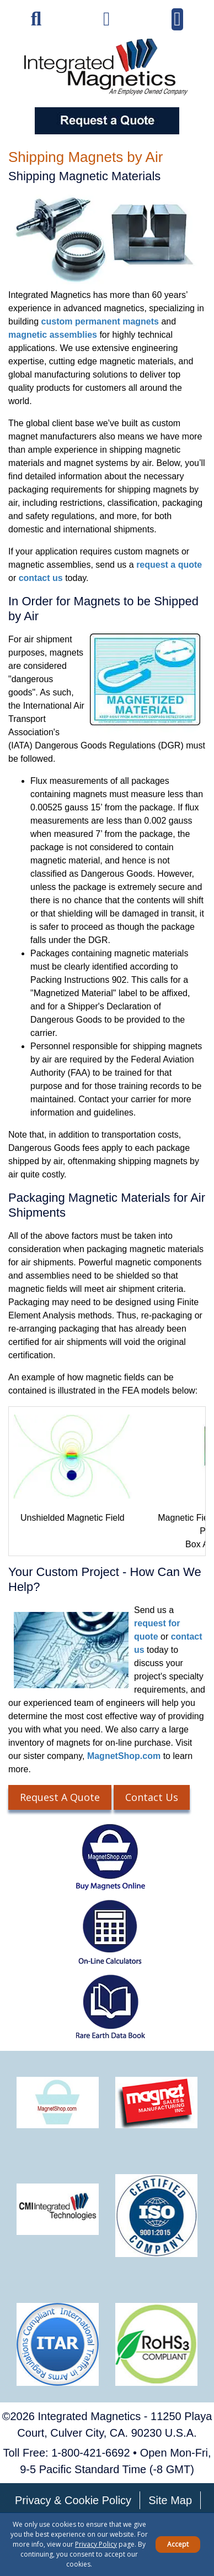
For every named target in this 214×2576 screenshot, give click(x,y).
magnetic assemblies (52, 334)
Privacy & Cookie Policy (73, 2500)
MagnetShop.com (123, 1756)
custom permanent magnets (100, 321)
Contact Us (151, 1797)
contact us (41, 578)
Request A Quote (60, 1797)
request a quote (169, 564)
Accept (178, 2544)
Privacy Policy (96, 2544)
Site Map (170, 2500)
